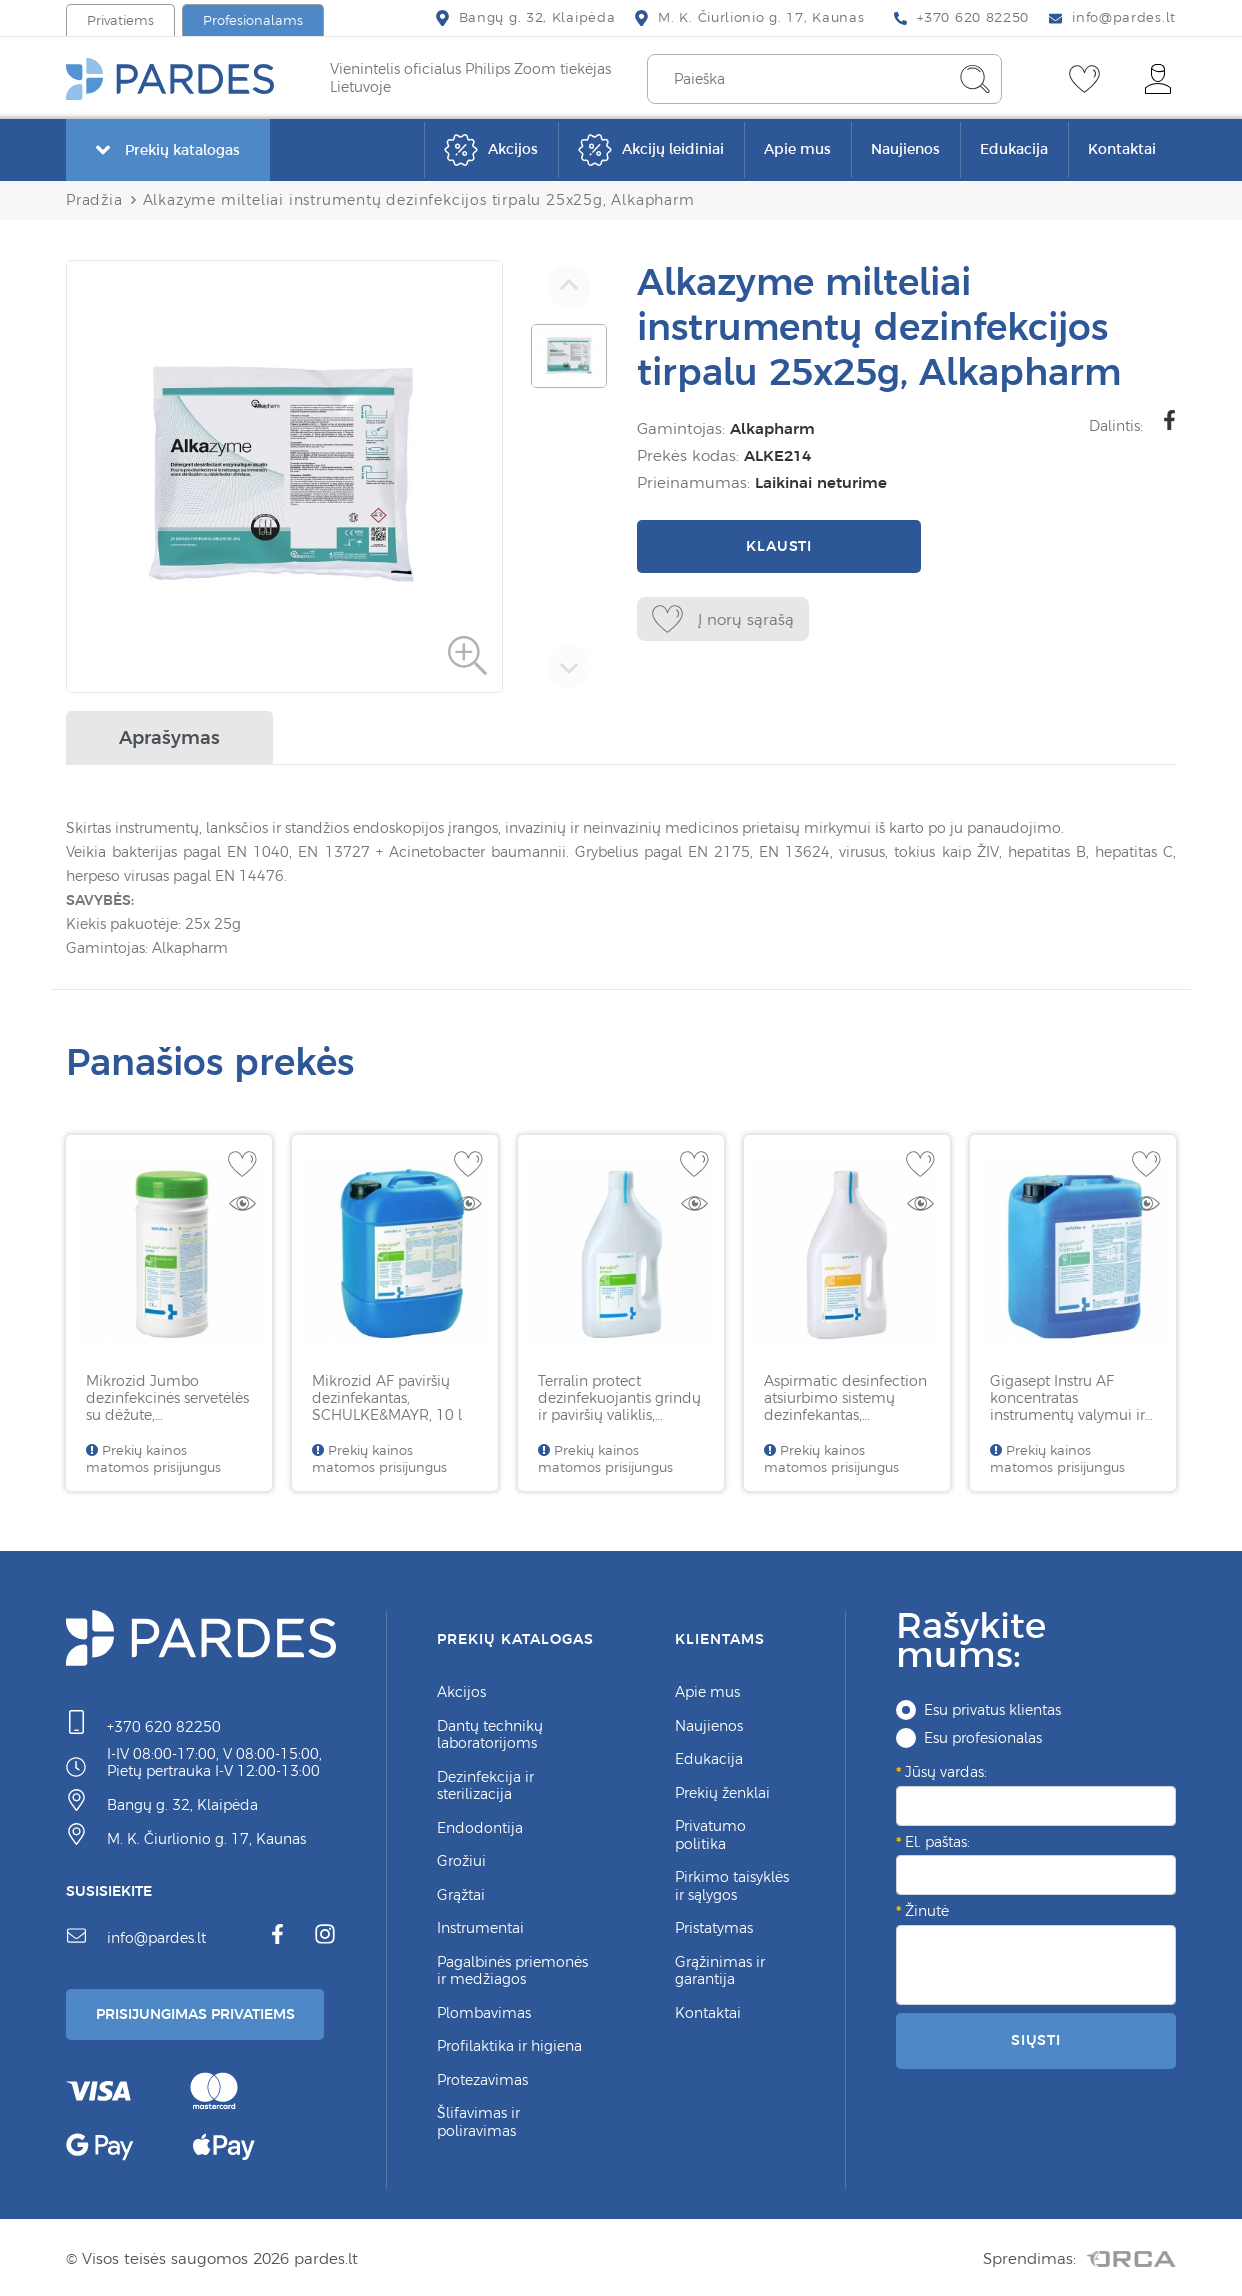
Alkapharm (768, 428)
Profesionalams (253, 20)
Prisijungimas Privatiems (203, 2012)
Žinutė (927, 1907)
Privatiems (120, 20)
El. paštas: (937, 1838)
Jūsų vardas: (946, 1768)
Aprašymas (169, 733)
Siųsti (1036, 2036)
